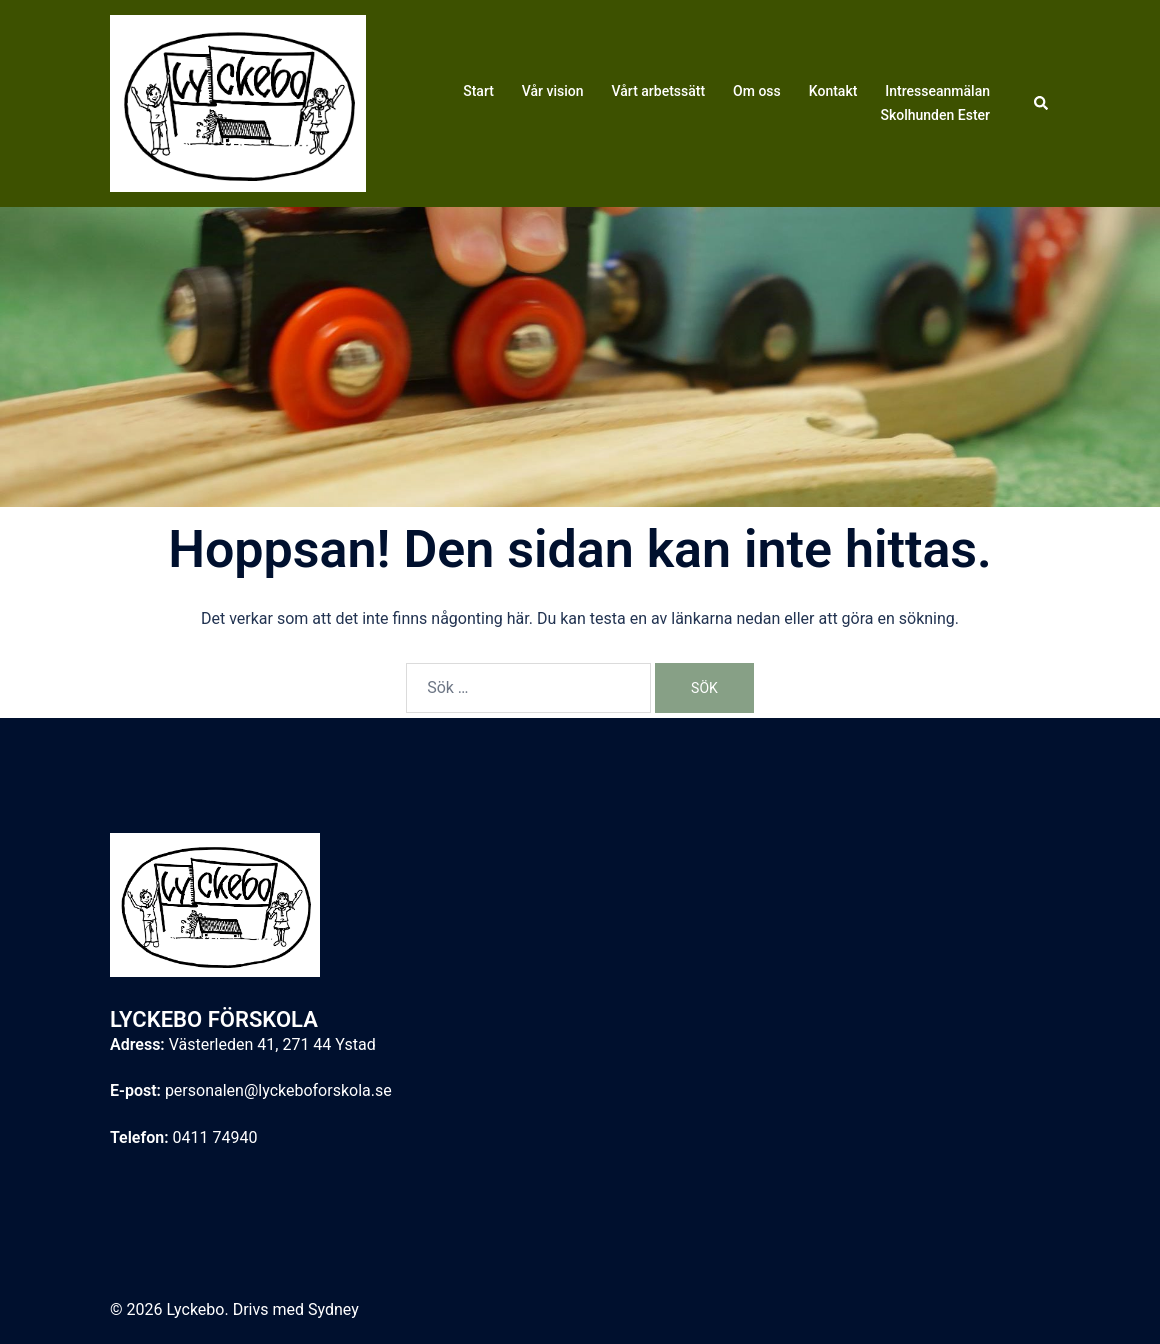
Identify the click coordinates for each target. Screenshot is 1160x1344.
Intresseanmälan (937, 91)
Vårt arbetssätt (659, 91)
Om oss (757, 91)
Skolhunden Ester (935, 115)
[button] (1042, 103)
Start (478, 91)
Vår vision (553, 91)
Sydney (333, 1309)
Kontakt (833, 91)
